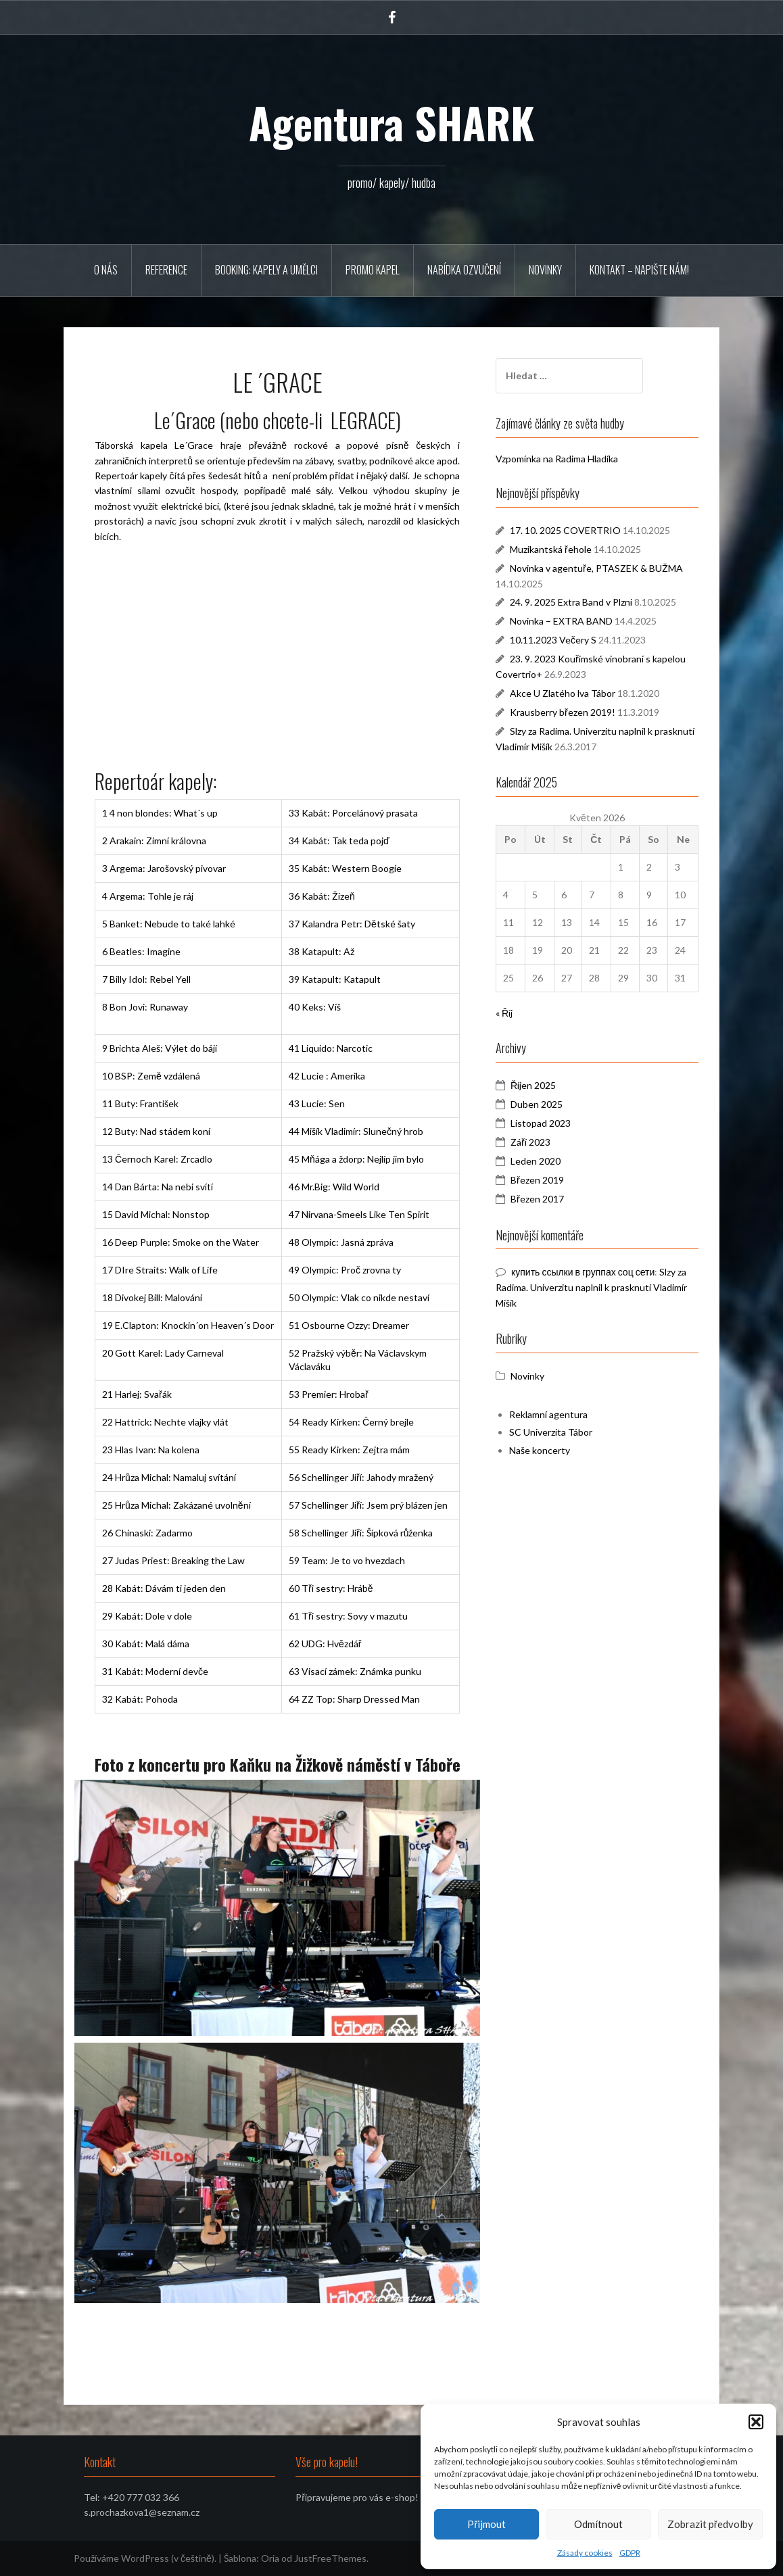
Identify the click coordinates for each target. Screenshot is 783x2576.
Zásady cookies (585, 2553)
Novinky (545, 270)
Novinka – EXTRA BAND (561, 621)
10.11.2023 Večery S (553, 640)
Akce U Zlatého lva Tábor (562, 693)
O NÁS (106, 270)
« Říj (504, 1013)
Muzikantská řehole (551, 549)
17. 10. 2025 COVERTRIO (565, 530)
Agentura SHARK (391, 122)
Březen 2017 (537, 1199)
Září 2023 (530, 1142)
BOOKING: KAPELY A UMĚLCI (266, 270)
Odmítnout (598, 2524)
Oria (270, 2558)
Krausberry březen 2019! (562, 712)
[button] (756, 2422)
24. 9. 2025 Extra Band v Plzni (571, 602)
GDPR (629, 2553)
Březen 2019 (537, 1180)
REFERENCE (166, 270)
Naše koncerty (539, 1450)
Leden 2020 (536, 1161)
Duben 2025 (537, 1104)
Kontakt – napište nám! (639, 270)
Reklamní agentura (548, 1414)
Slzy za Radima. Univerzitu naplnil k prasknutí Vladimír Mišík (591, 1287)
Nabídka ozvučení (464, 270)
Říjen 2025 (533, 1085)
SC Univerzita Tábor (550, 1432)
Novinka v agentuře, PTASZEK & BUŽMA (596, 568)
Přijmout (486, 2524)
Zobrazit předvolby (710, 2524)
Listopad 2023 (541, 1123)
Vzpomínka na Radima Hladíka (557, 458)
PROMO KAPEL (373, 270)
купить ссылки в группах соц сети (583, 1272)
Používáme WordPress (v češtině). (145, 2558)
